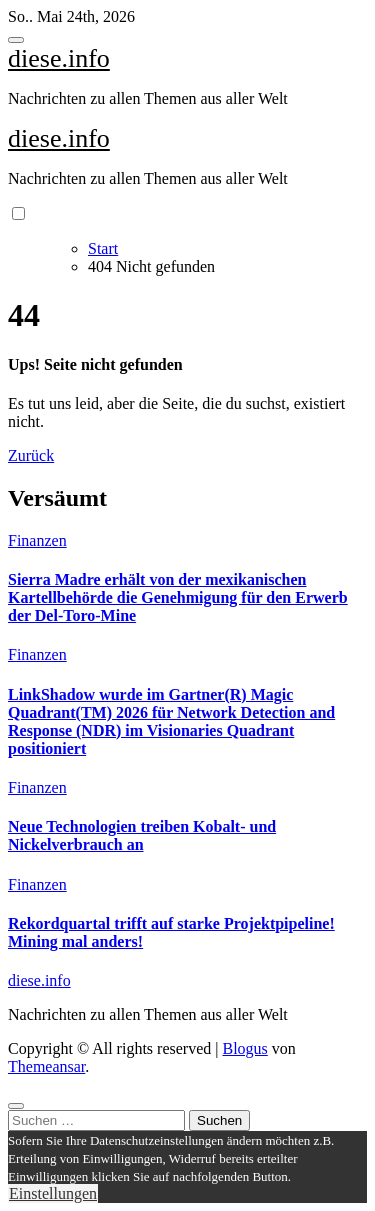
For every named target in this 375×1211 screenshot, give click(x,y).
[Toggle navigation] (16, 40)
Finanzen (37, 540)
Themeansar (46, 1066)
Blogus (244, 1048)
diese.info (59, 58)
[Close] (16, 1106)
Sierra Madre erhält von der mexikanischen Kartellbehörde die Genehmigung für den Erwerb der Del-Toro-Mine (178, 597)
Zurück (31, 455)
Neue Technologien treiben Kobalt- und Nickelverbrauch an (142, 835)
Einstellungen (53, 1193)
